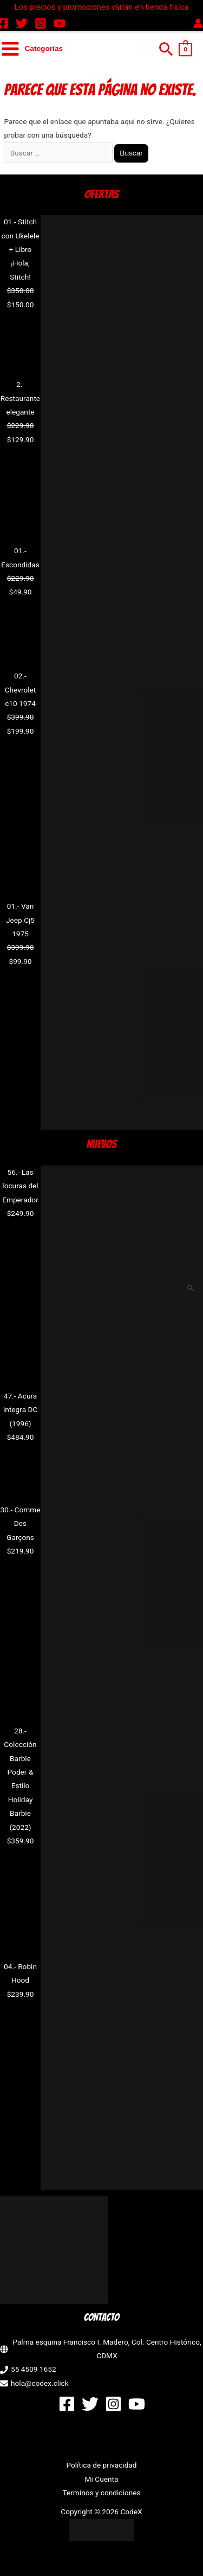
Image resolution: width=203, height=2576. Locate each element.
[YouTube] (60, 23)
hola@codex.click (40, 2383)
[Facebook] (66, 2404)
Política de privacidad (101, 2465)
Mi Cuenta (102, 2479)
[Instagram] (41, 23)
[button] (166, 49)
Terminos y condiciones (101, 2492)
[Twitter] (22, 23)
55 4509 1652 (33, 2369)
